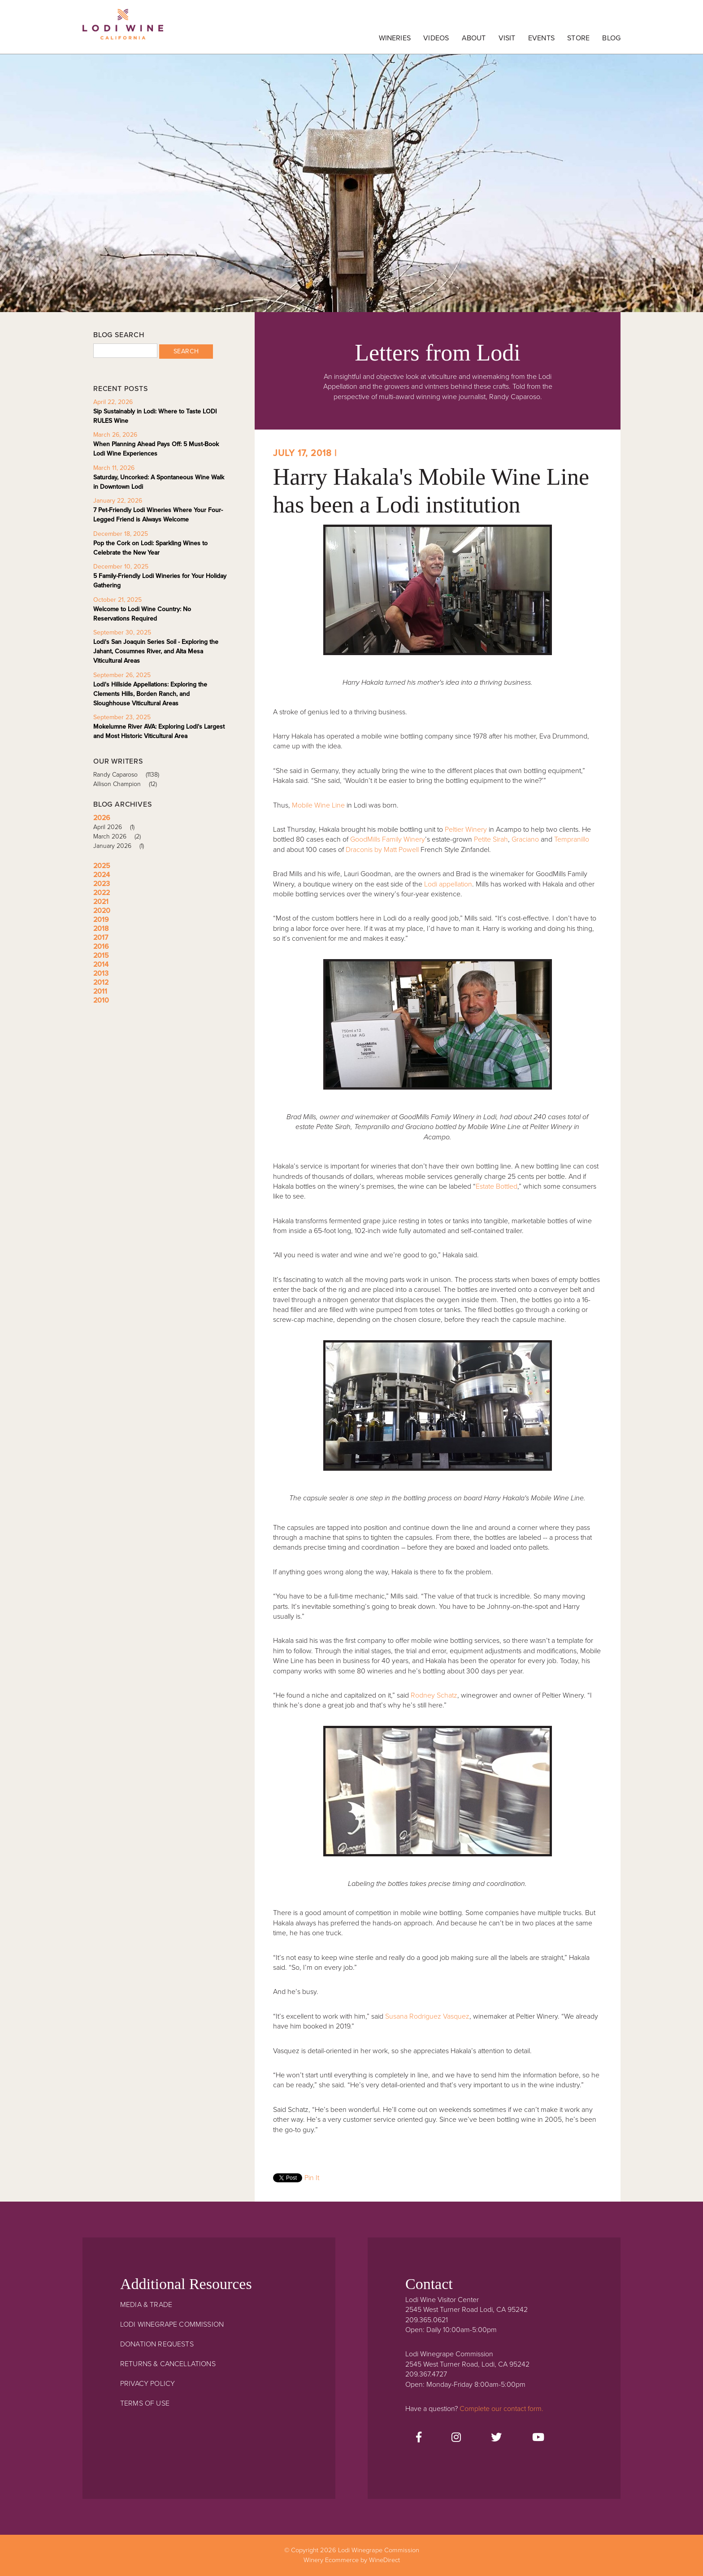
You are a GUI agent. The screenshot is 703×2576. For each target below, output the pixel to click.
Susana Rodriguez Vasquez (427, 2016)
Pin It (311, 2177)
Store (578, 38)
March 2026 (120, 836)
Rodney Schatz (434, 1695)
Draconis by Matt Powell (383, 849)
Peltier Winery (466, 829)
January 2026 (121, 846)
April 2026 (117, 827)
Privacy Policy (147, 2383)
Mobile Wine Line (318, 805)
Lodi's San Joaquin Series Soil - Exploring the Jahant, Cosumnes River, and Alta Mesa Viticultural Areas (155, 651)
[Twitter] (496, 2438)
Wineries (395, 38)
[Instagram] (456, 2438)
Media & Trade (146, 2304)
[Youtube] (538, 2438)
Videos (436, 38)
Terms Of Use (144, 2403)
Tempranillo (571, 839)
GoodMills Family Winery (387, 839)
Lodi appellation (447, 884)
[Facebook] (418, 2438)
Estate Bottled (496, 1186)
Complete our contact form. (501, 2408)
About (474, 38)
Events (541, 38)
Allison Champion (128, 784)
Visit (507, 38)
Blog (611, 38)
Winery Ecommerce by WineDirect (352, 2560)
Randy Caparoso (129, 774)
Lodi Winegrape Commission (122, 29)
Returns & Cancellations (168, 2363)
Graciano (525, 839)
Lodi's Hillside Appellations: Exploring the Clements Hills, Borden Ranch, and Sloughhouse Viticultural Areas (150, 694)
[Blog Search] (125, 350)
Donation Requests (157, 2344)
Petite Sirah (491, 839)
